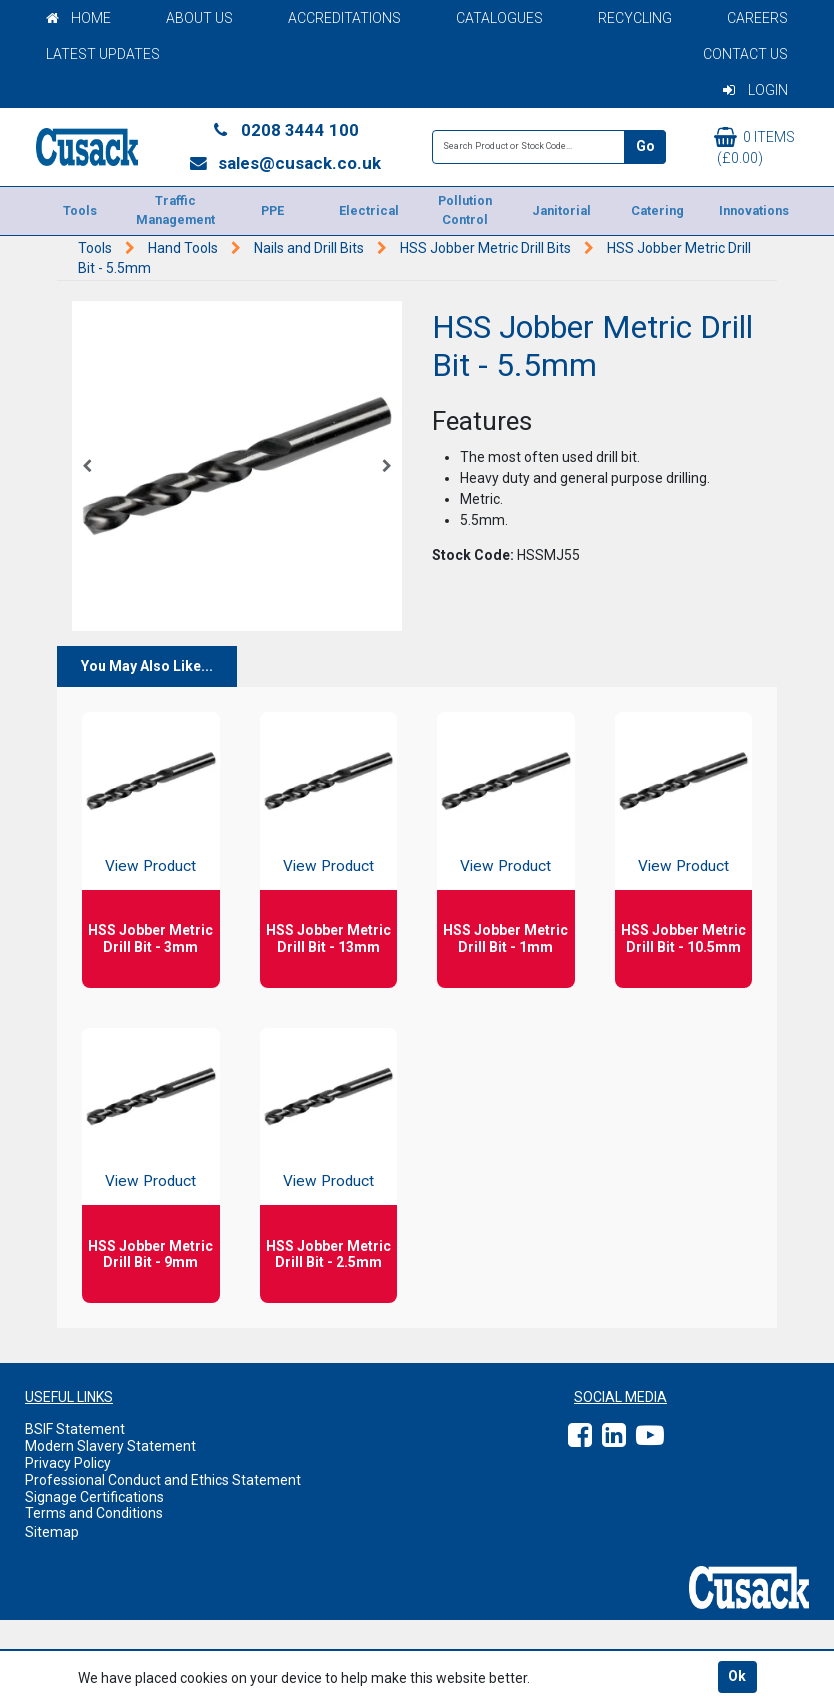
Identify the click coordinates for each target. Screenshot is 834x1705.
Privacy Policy (68, 1463)
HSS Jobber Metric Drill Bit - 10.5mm (683, 938)
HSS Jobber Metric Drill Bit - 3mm (150, 938)
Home (78, 18)
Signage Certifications (94, 1497)
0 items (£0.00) (754, 146)
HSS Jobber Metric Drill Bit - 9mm (150, 1254)
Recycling (635, 18)
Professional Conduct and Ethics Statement (163, 1480)
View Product (150, 866)
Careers (757, 18)
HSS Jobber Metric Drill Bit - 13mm (328, 938)
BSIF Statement (75, 1429)
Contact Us (745, 54)
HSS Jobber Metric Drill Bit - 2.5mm (328, 1254)
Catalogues (499, 18)
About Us (199, 18)
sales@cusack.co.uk (284, 163)
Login (755, 90)
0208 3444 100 (285, 130)
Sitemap (52, 1532)
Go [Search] (645, 146)
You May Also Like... (147, 666)
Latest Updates (103, 54)
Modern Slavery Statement (110, 1446)
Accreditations (344, 18)
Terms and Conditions (94, 1513)
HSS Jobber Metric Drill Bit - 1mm (505, 938)
